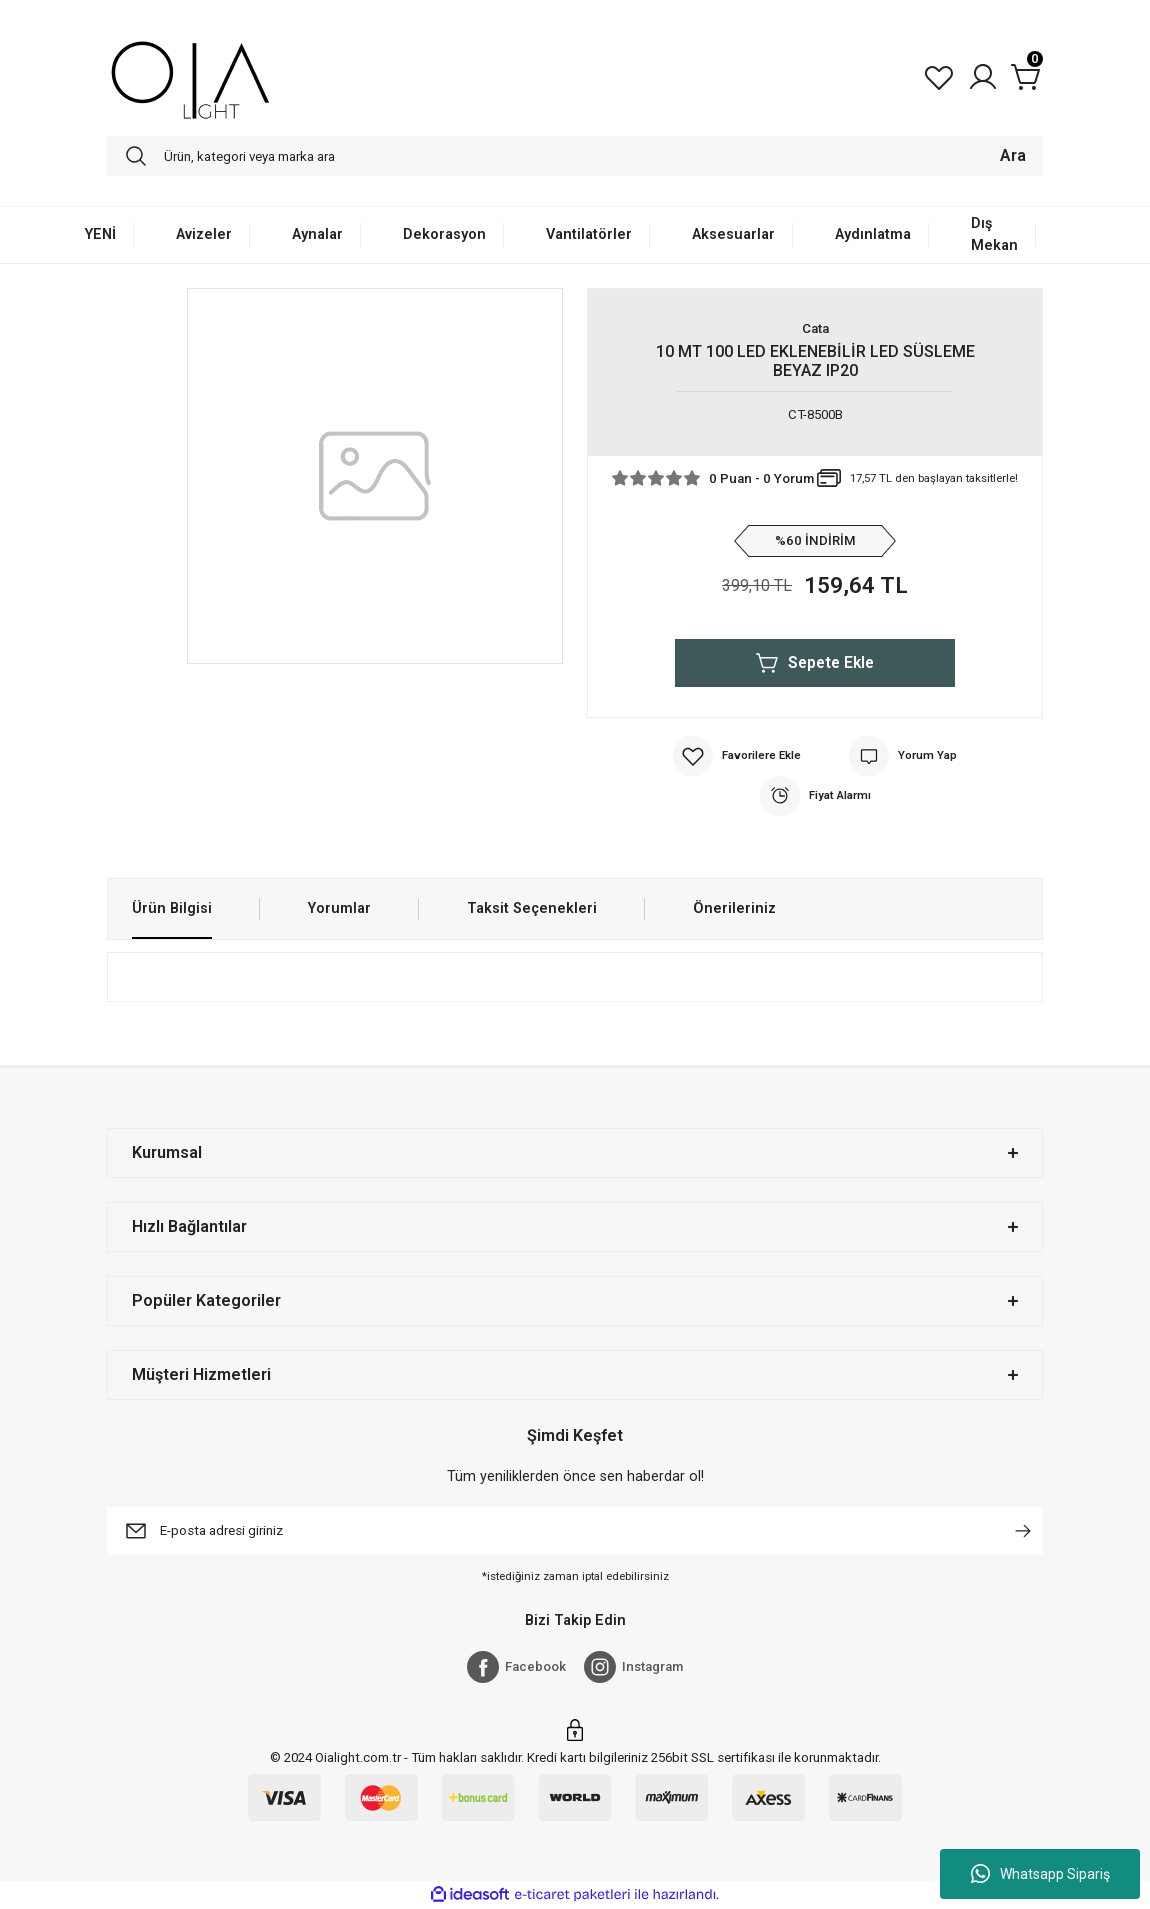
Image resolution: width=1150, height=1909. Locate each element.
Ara (1013, 155)
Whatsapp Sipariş (1040, 1874)
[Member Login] (983, 77)
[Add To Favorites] (737, 756)
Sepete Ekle (815, 663)
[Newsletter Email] (575, 1531)
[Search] (575, 156)
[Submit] (1023, 1531)
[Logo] (190, 77)
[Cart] (1027, 77)
